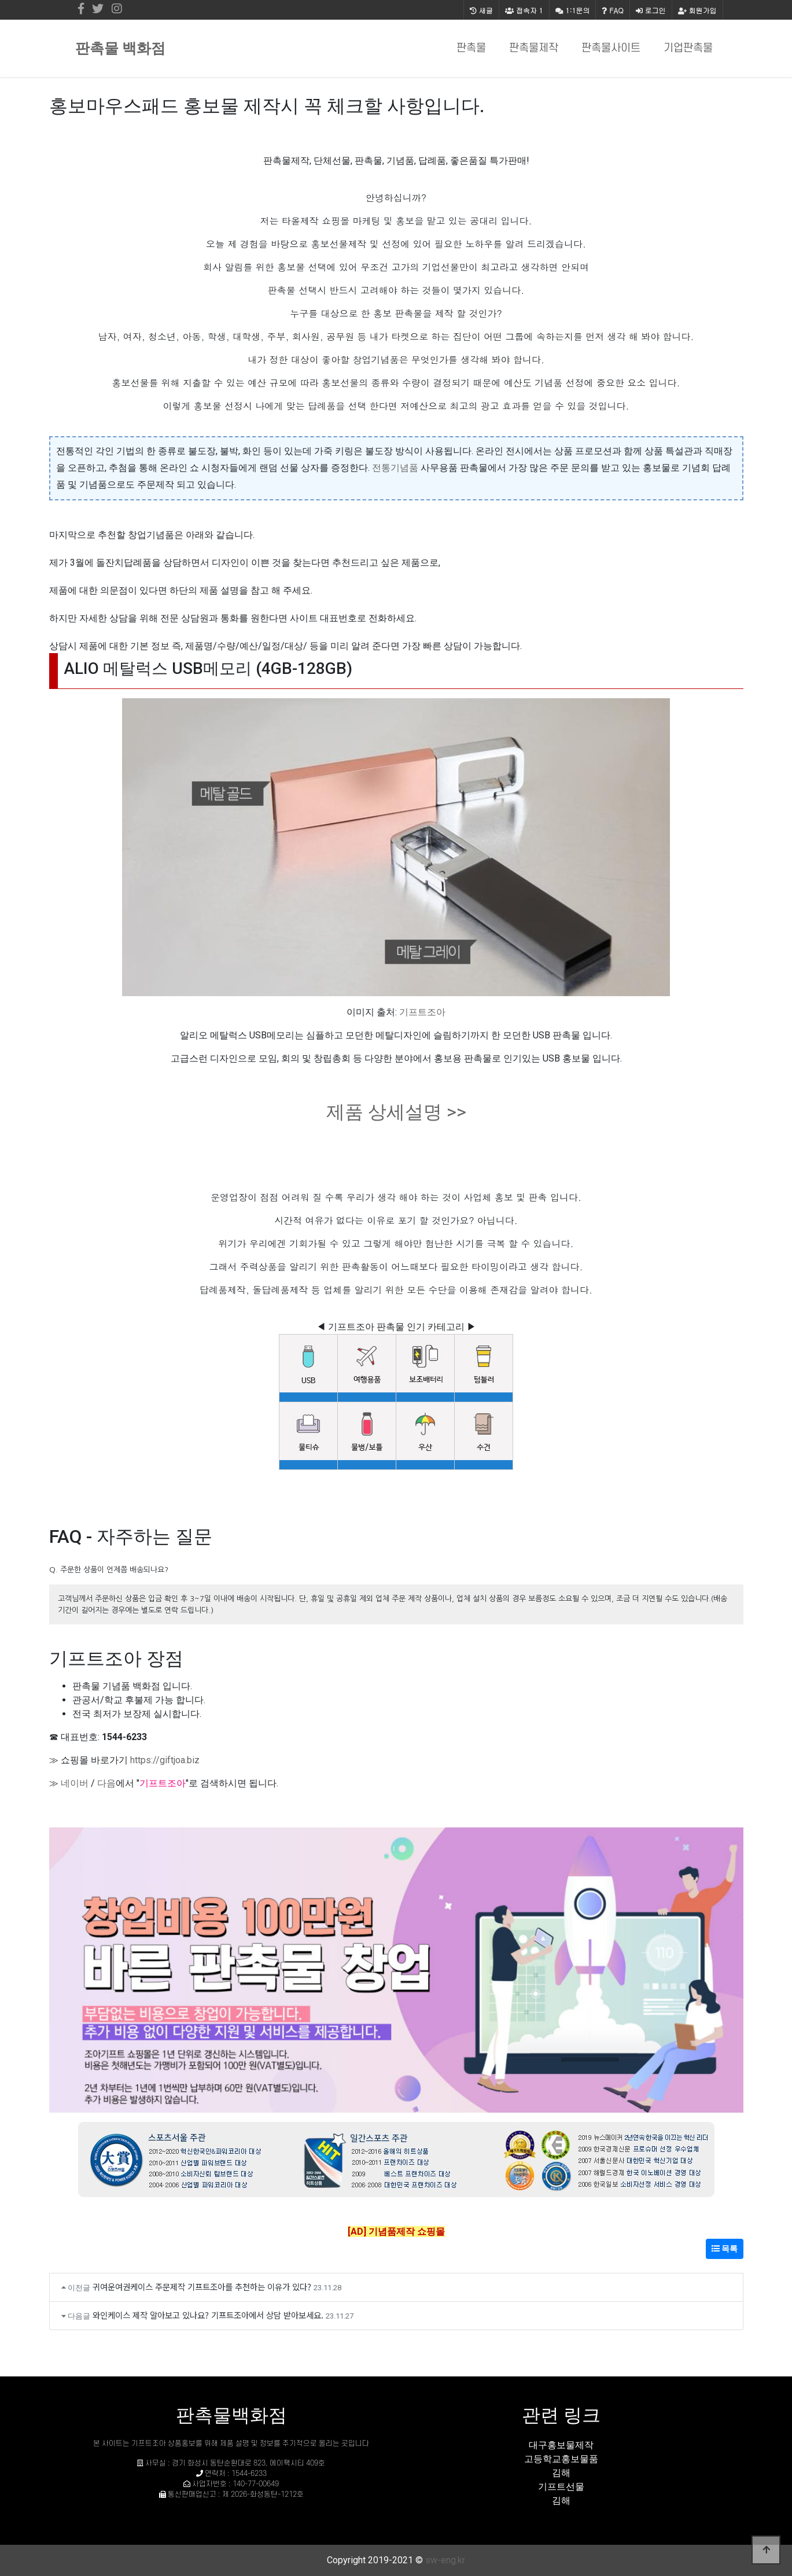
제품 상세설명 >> (396, 1112)
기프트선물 (561, 2486)
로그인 (651, 10)
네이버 (75, 1783)
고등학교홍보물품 (561, 2458)
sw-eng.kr (445, 2560)
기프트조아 (422, 1012)
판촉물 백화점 (120, 48)
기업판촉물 (688, 48)
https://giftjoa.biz (165, 1760)
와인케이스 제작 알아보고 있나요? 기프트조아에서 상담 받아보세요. (208, 2315)
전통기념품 (395, 467)
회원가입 (697, 10)
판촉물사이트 (610, 48)
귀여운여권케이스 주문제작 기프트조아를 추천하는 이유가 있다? (202, 2286)
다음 (106, 1783)
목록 (725, 2248)
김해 (561, 2472)
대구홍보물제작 (561, 2444)
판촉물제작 (533, 48)
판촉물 (471, 48)
